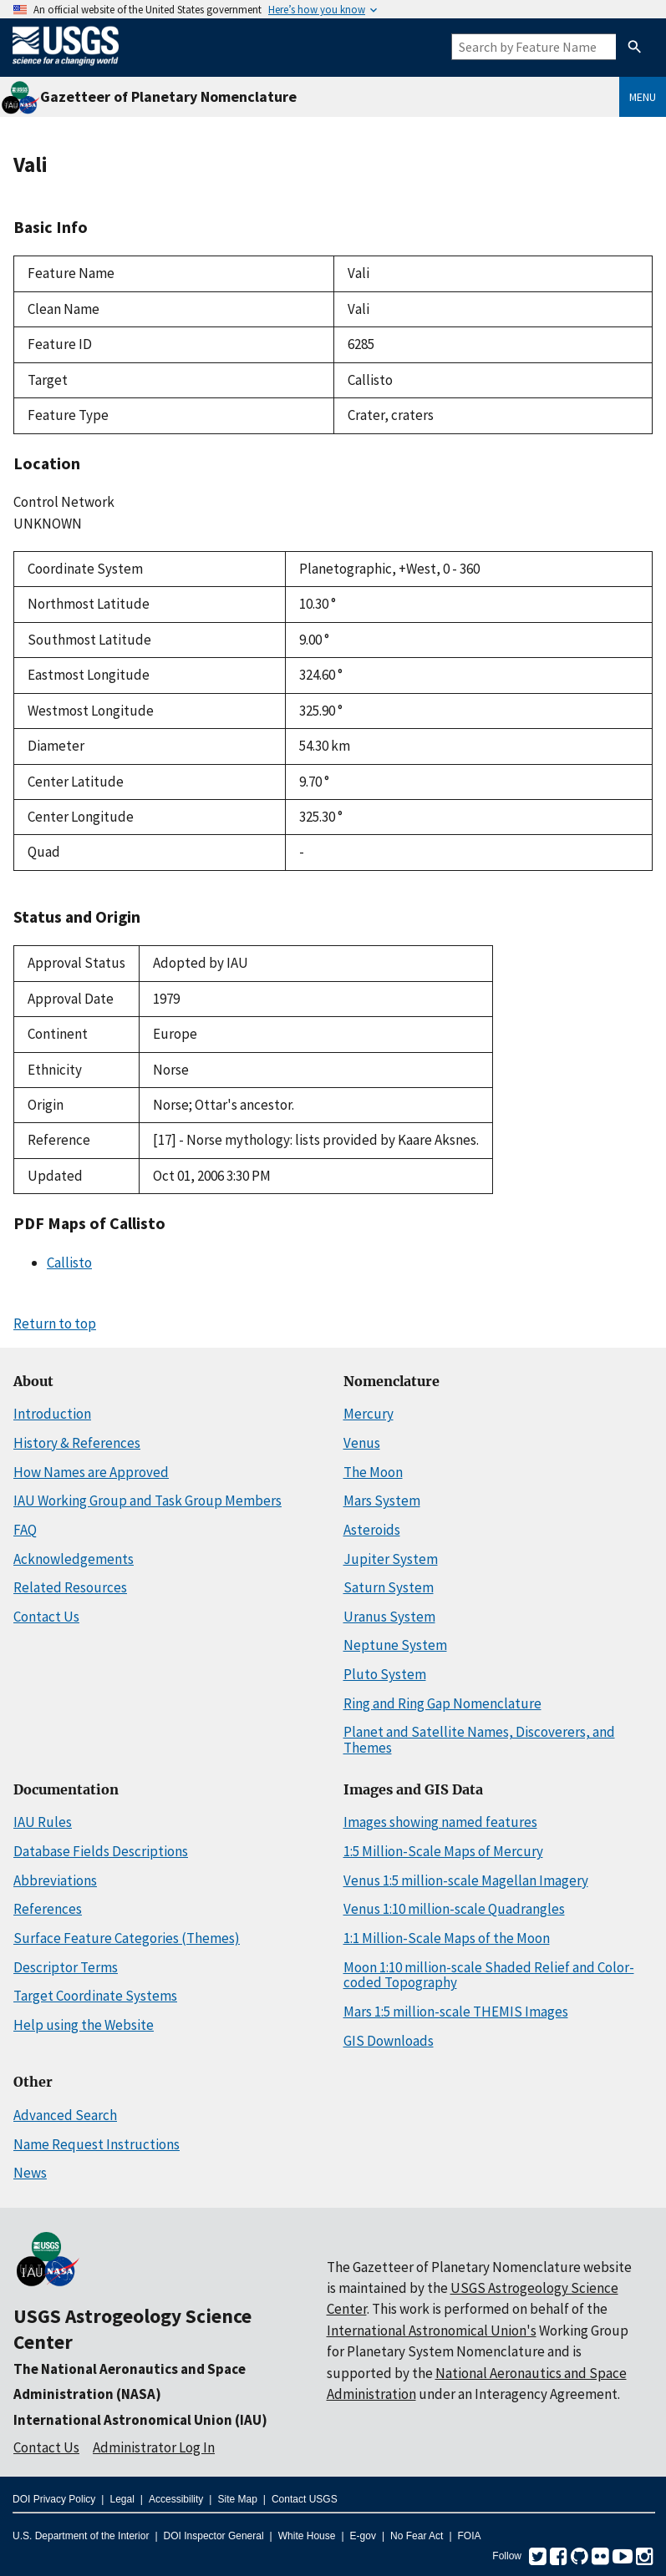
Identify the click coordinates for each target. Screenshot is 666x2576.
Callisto (69, 1262)
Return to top (54, 1323)
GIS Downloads (388, 2041)
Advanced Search (65, 2115)
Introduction (52, 1413)
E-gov (363, 2536)
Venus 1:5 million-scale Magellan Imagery (465, 1880)
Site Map (237, 2499)
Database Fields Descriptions (100, 1851)
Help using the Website (83, 2025)
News (30, 2173)
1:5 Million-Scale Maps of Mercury (443, 1851)
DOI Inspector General (214, 2536)
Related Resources (70, 1587)
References (47, 1909)
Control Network (63, 502)
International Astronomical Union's (431, 2330)
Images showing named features (440, 1822)
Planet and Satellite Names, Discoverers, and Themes (479, 1740)
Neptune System (395, 1645)
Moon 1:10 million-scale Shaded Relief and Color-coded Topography (488, 1975)
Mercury (368, 1413)
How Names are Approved (91, 1472)
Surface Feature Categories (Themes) (126, 1938)
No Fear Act (416, 2536)
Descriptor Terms (65, 1967)
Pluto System (384, 1674)
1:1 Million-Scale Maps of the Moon (446, 1938)
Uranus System (389, 1616)
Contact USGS (305, 2499)
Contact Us (46, 1616)
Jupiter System (390, 1559)
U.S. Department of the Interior (81, 2536)
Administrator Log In (154, 2447)
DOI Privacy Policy (54, 2499)
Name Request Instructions (96, 2144)
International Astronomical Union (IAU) (140, 2420)
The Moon (373, 1472)
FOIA (469, 2536)
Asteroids (371, 1530)
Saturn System (388, 1587)
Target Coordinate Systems (95, 1995)
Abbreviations (55, 1880)
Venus (361, 1443)
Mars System (381, 1500)
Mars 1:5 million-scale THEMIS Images (455, 2011)
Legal (121, 2499)
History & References (76, 1443)
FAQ (25, 1530)
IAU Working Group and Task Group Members (147, 1500)
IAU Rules (42, 1822)
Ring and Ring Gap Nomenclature (442, 1703)
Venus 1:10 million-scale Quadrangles (454, 1909)
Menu (642, 96)
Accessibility (176, 2499)
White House (307, 2536)
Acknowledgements (73, 1559)
